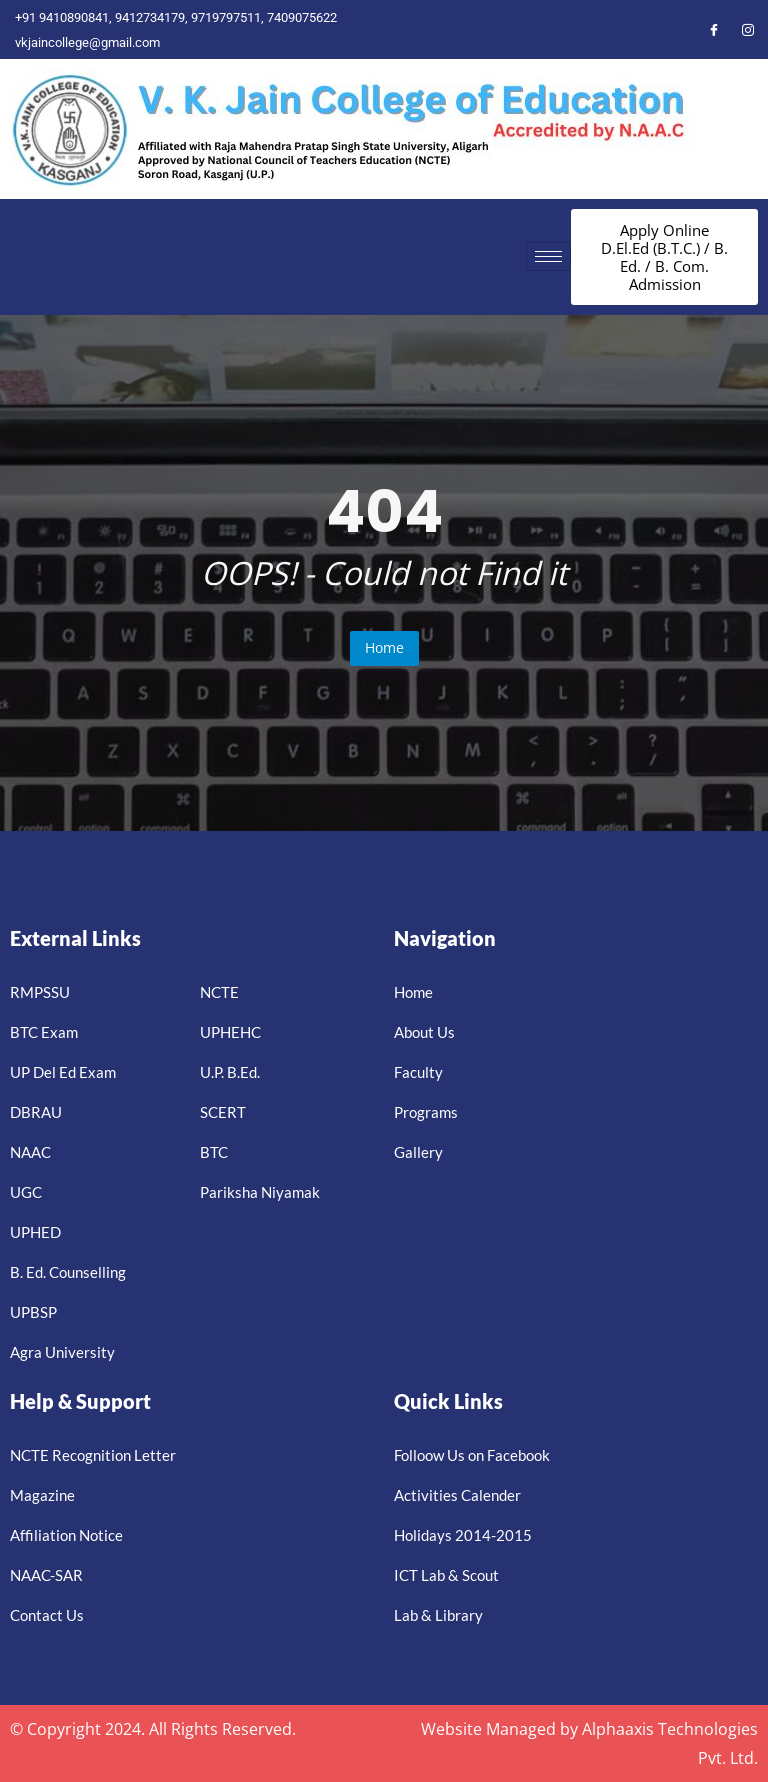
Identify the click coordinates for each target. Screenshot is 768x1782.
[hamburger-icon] (548, 256)
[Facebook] (714, 29)
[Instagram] (748, 29)
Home (384, 647)
